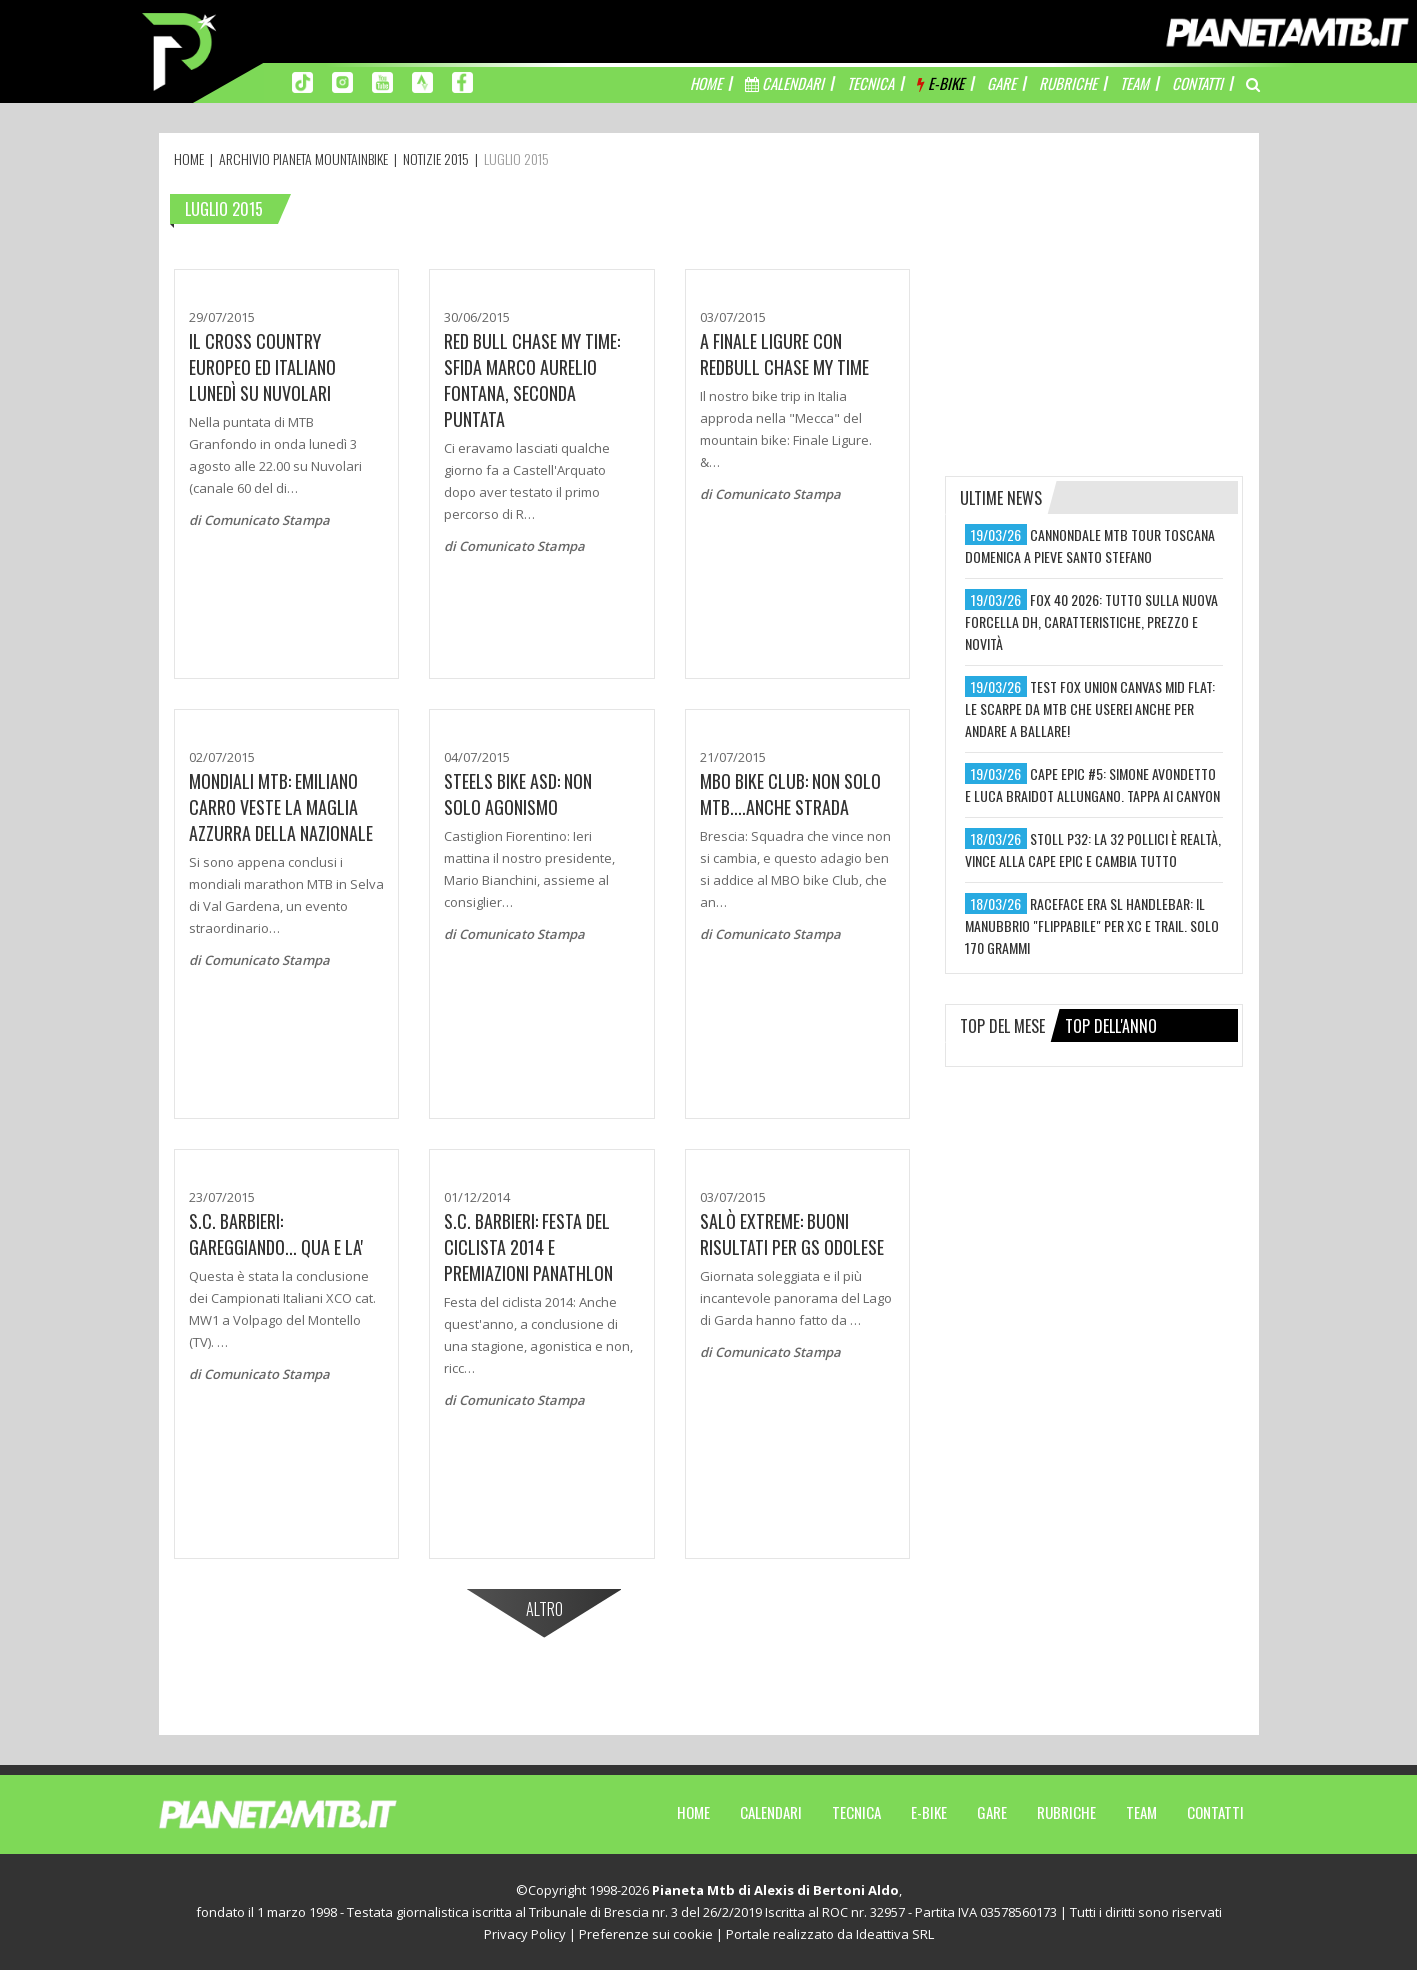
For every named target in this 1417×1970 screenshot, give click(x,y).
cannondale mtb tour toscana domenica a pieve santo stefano (1090, 545)
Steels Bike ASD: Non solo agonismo (518, 794)
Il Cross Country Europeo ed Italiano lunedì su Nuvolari (262, 367)
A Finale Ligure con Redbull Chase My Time (784, 354)
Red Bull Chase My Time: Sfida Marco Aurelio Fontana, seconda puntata (532, 380)
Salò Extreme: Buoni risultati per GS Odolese (792, 1234)
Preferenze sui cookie (646, 1934)
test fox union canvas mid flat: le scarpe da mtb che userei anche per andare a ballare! (1090, 708)
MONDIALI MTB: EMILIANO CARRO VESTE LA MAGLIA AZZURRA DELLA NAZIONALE (281, 807)
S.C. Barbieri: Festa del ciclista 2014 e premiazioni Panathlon (528, 1247)
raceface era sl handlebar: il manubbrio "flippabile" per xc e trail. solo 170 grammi (1092, 925)
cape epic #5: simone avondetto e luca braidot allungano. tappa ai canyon (1092, 784)
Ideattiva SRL (895, 1934)
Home (693, 1812)
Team (1141, 1812)
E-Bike (929, 1812)
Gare (992, 1812)
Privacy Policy (525, 1934)
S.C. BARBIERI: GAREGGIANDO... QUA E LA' (276, 1234)
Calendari (771, 1812)
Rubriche (1066, 1812)
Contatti (1215, 1812)
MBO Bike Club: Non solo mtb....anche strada (790, 794)
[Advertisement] (1095, 315)
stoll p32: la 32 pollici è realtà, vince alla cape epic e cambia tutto (1093, 849)
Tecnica (856, 1812)
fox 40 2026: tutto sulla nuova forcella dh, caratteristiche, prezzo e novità (1091, 621)
